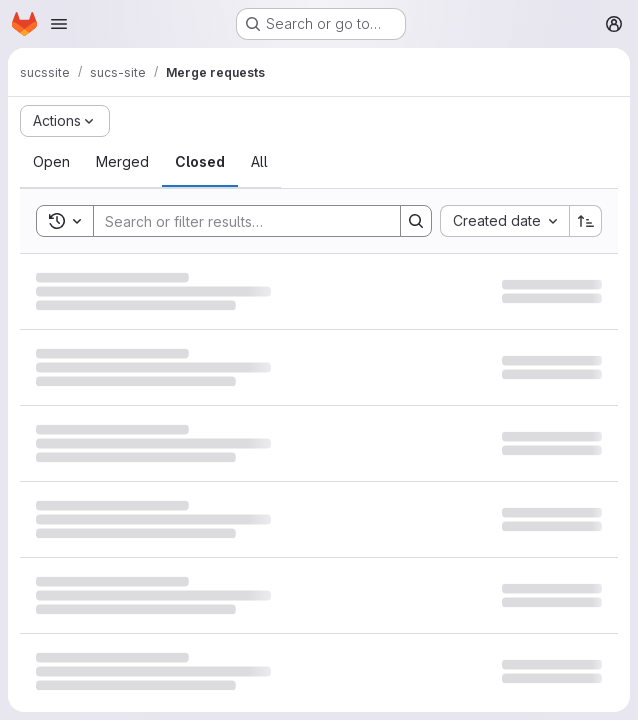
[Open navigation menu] (59, 24)
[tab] (51, 162)
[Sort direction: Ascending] (586, 221)
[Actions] (65, 121)
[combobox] (504, 221)
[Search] (237, 221)
